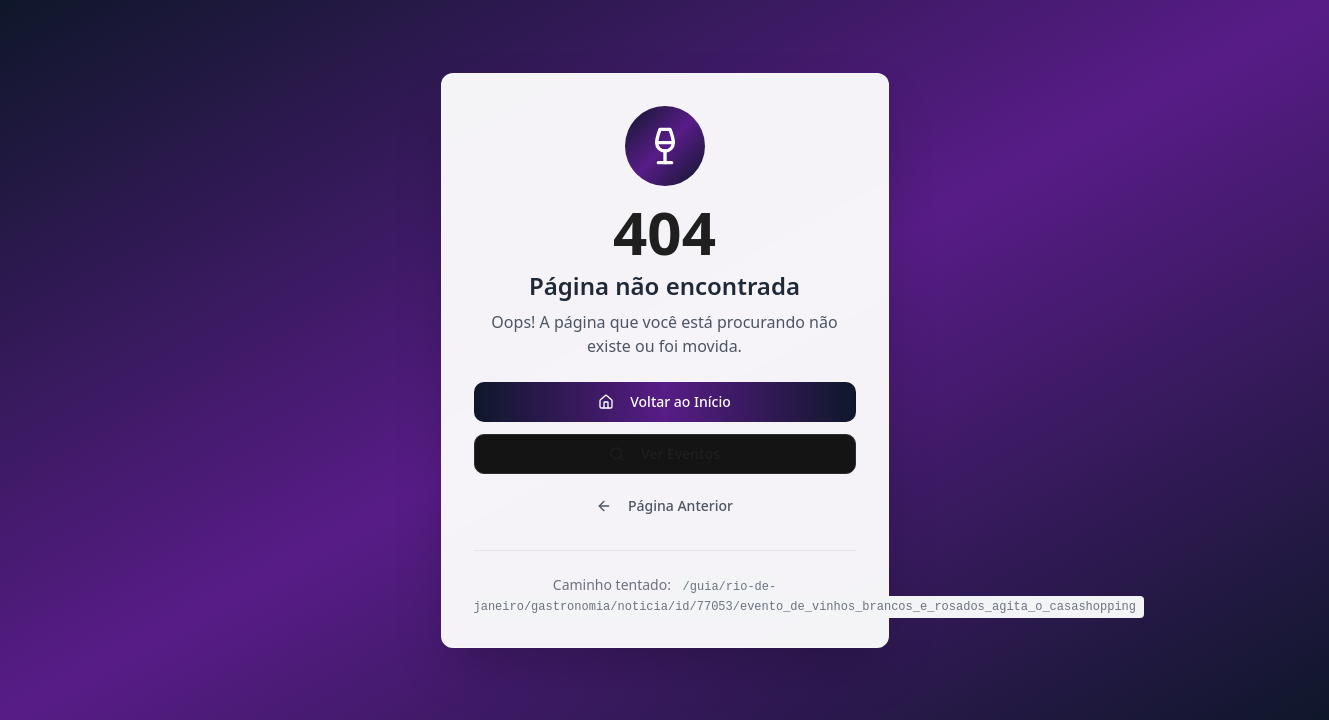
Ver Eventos (664, 453)
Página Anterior (664, 505)
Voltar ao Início (664, 401)
